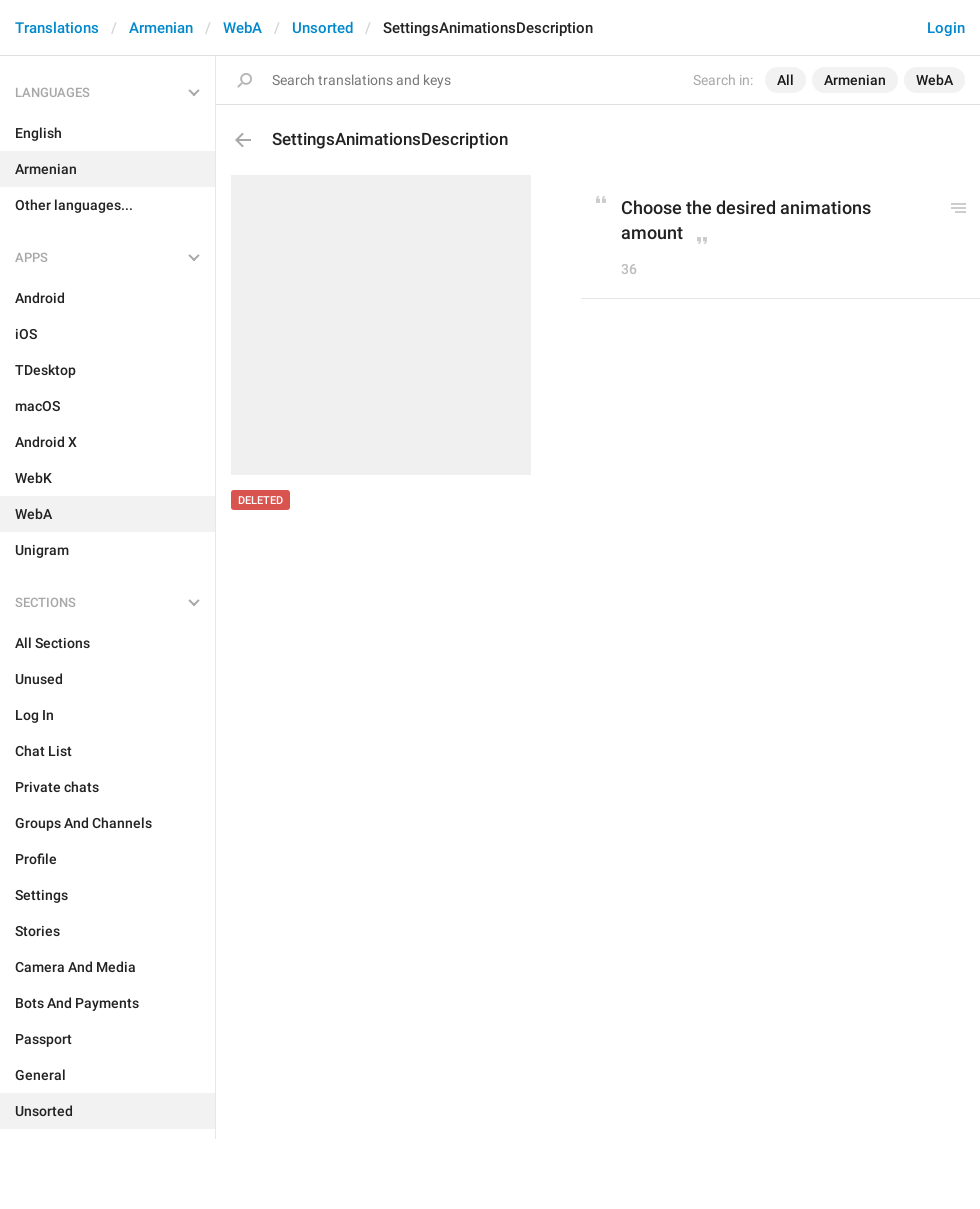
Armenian (161, 28)
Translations (57, 28)
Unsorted (322, 28)
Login (946, 28)
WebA (242, 28)
